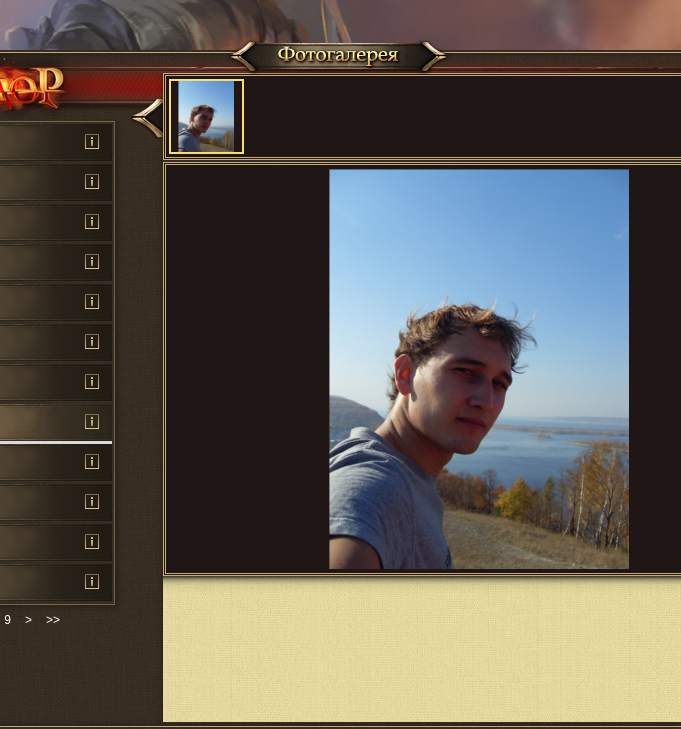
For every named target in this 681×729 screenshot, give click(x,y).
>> (53, 620)
